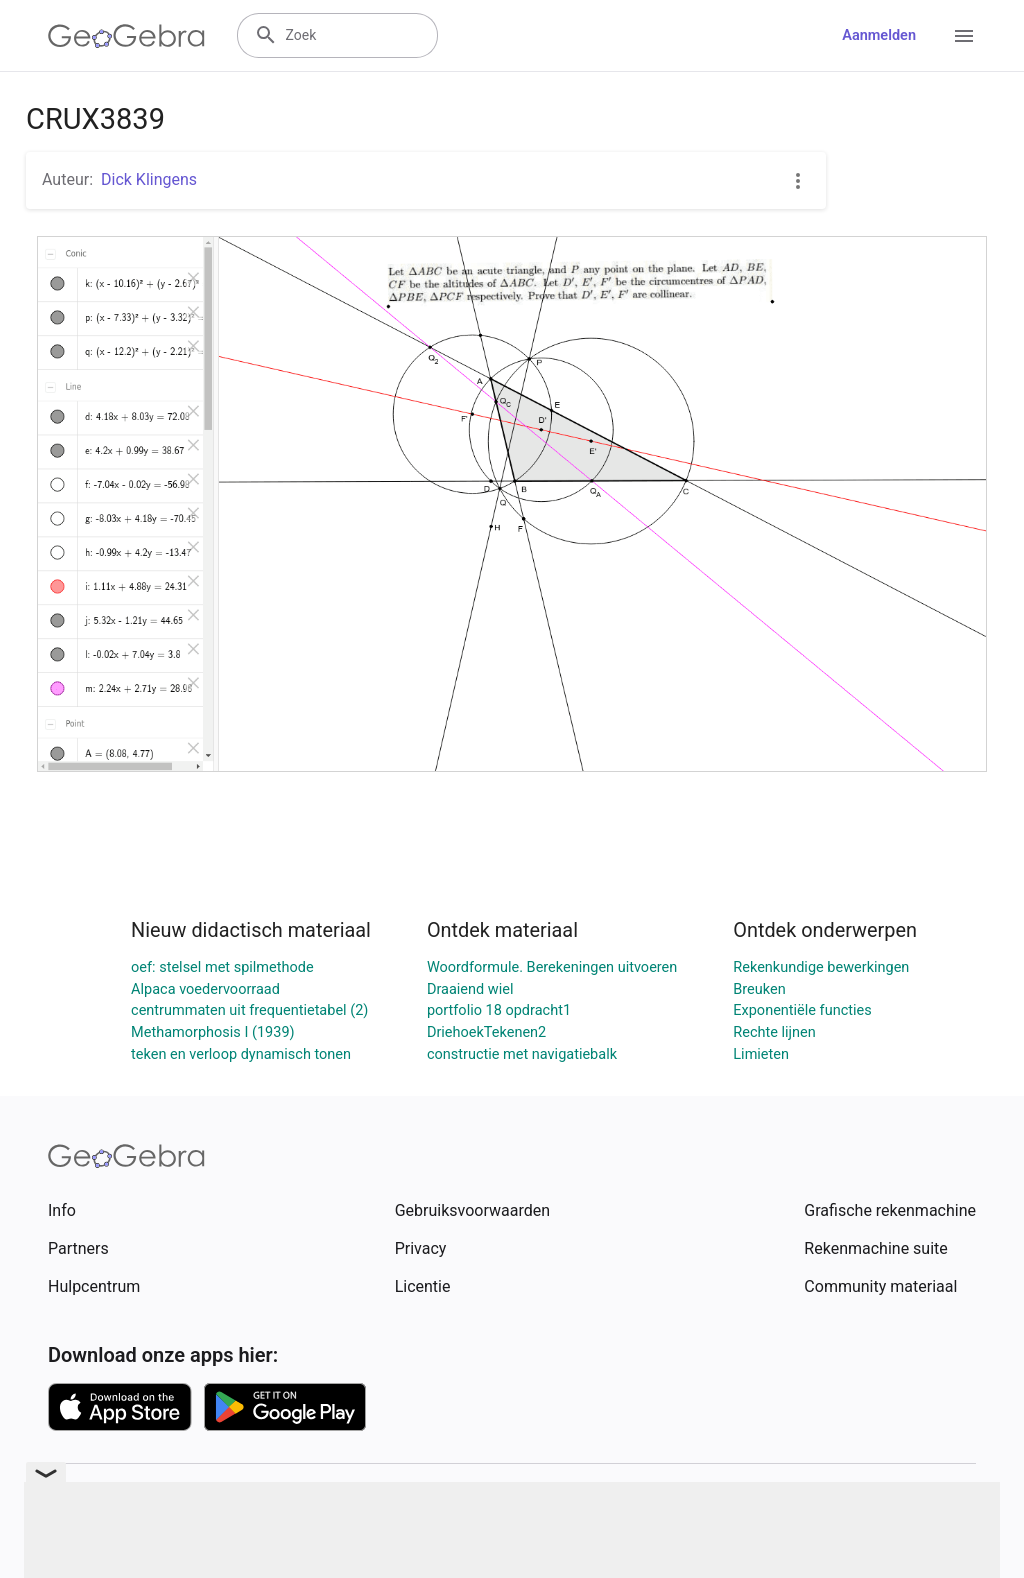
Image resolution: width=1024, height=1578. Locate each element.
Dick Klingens (149, 179)
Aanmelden (879, 35)
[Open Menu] (964, 36)
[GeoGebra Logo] (126, 36)
